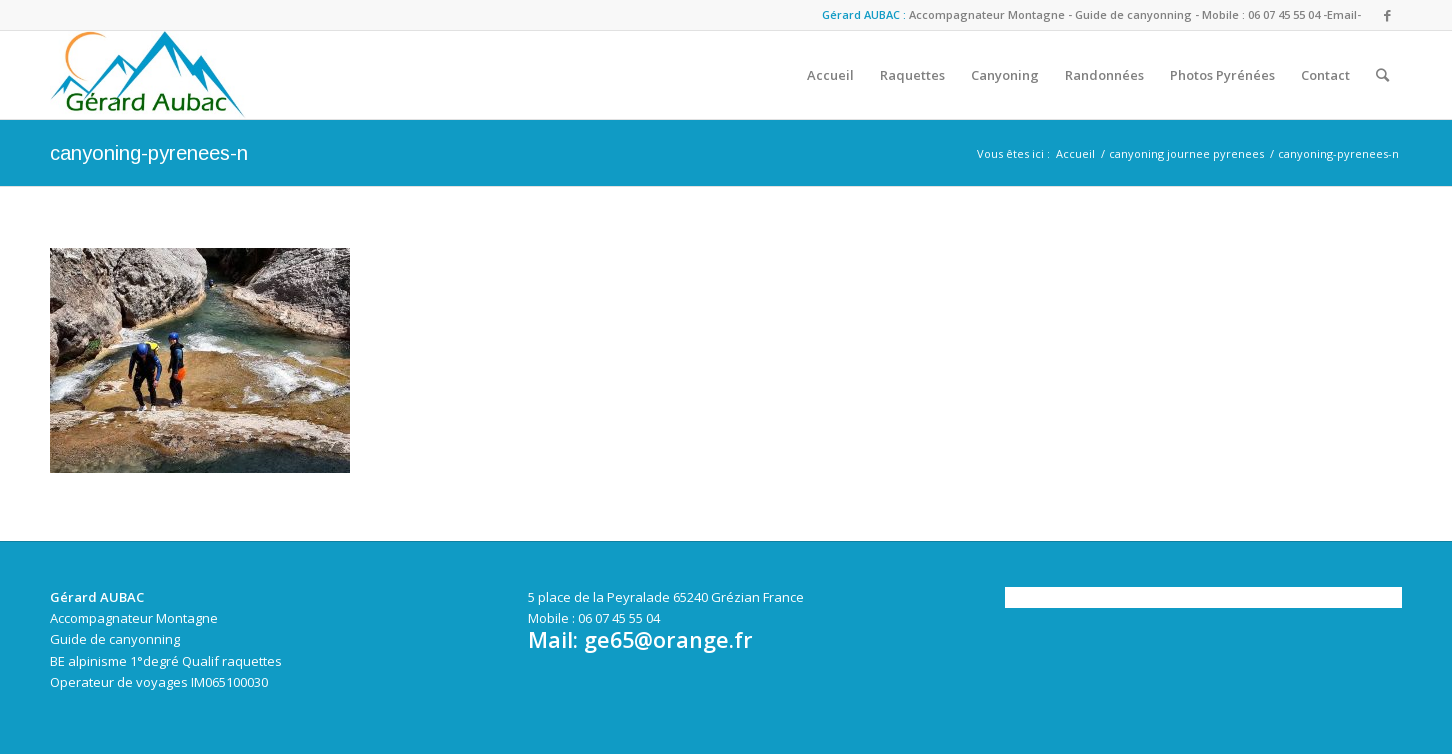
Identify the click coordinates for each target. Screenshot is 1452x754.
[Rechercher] (1382, 75)
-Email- (1342, 14)
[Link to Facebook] (1387, 15)
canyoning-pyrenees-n (149, 153)
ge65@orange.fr (668, 639)
